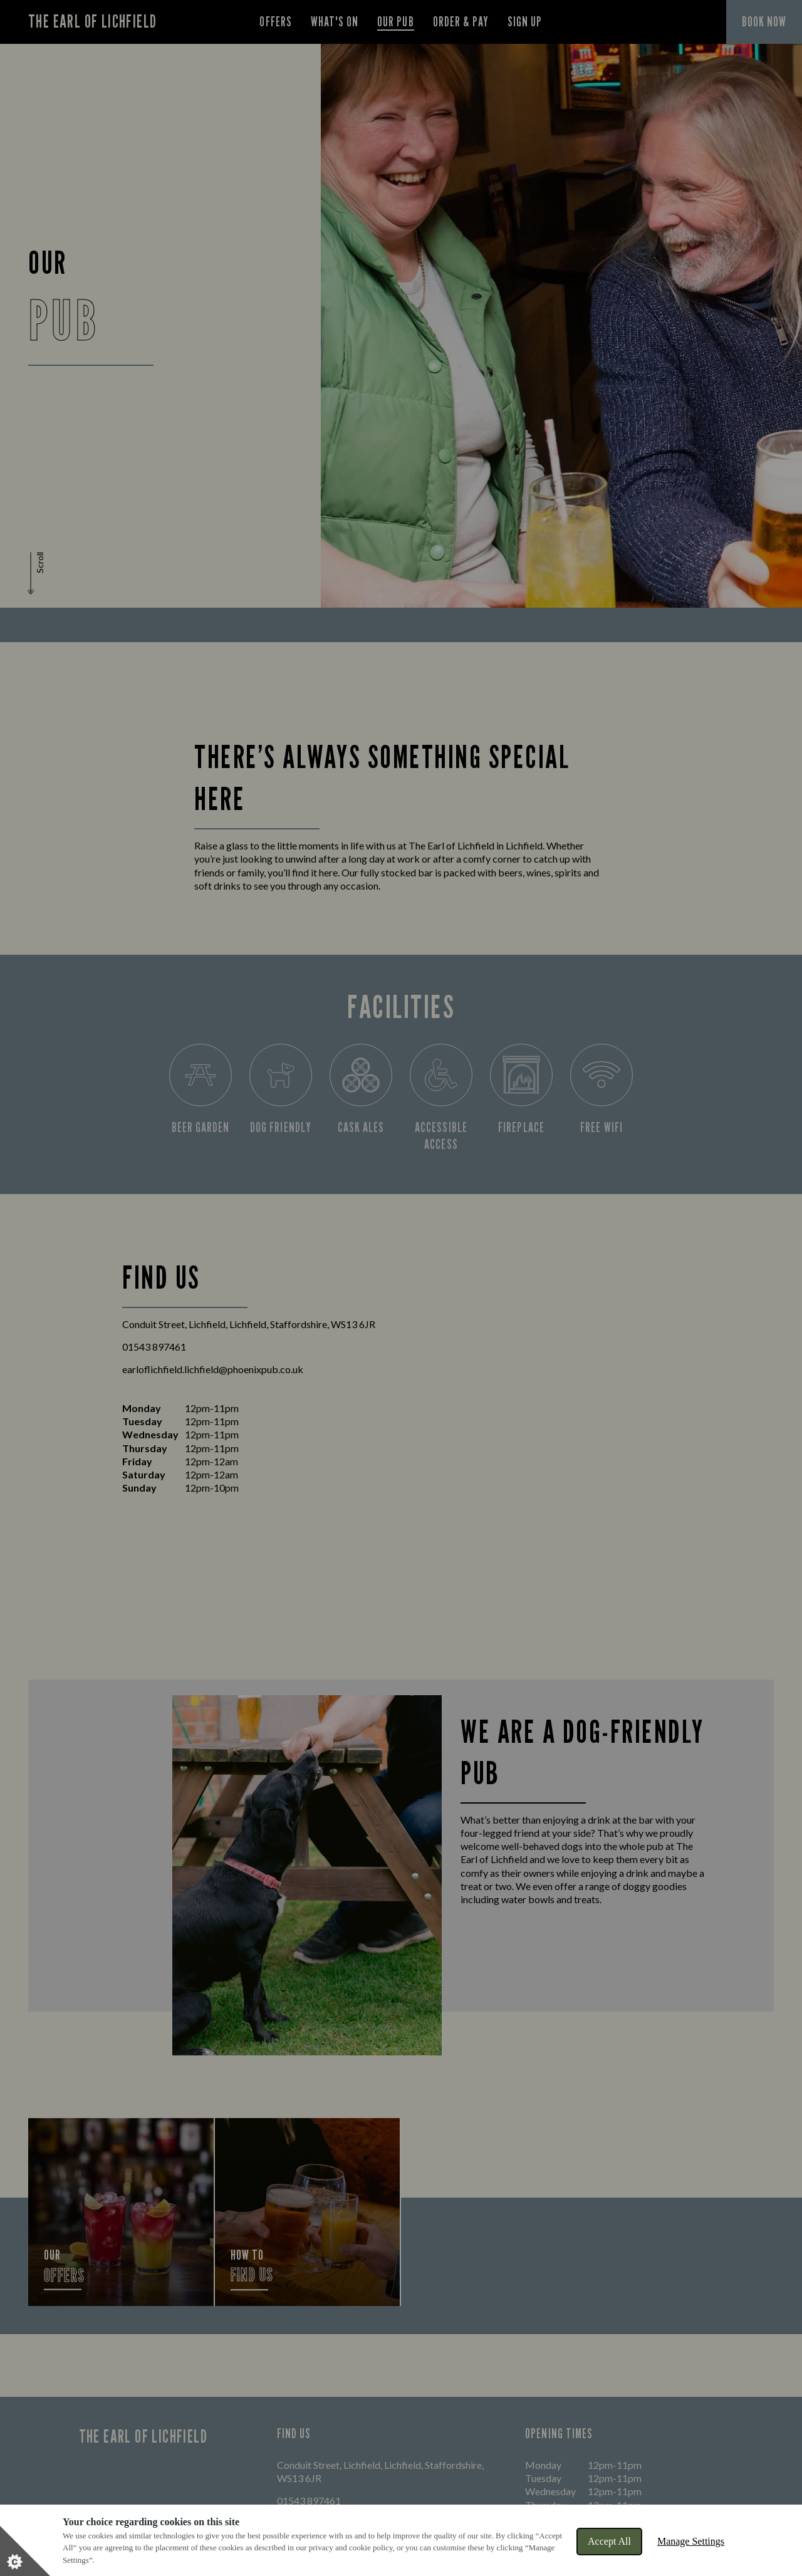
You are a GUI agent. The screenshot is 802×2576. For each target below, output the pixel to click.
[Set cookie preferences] (25, 2551)
